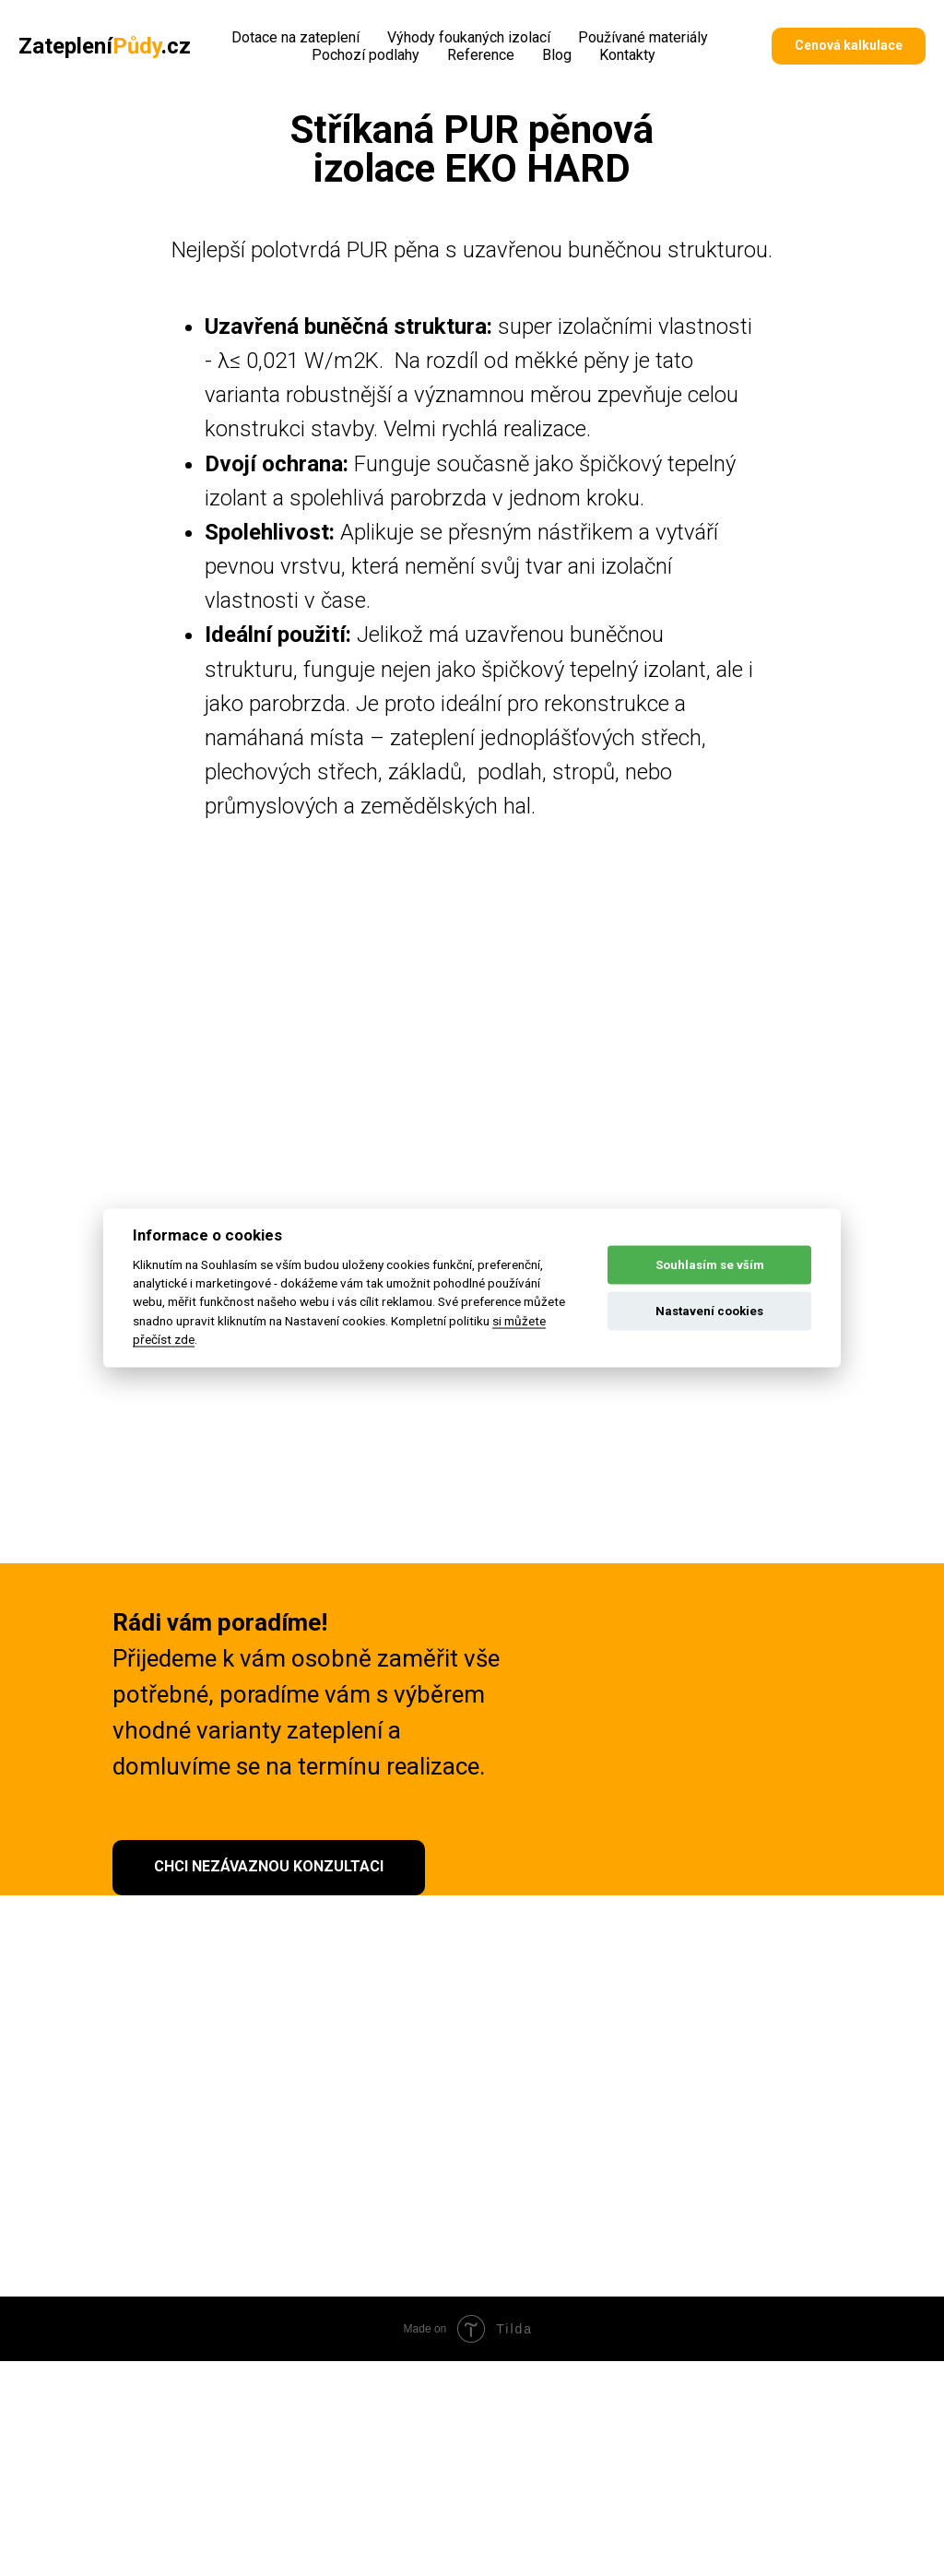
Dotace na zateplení (295, 37)
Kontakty (627, 55)
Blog (557, 55)
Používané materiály (643, 37)
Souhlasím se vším (709, 1265)
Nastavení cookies (709, 1311)
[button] (849, 46)
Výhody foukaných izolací (468, 37)
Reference (480, 55)
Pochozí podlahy (365, 55)
